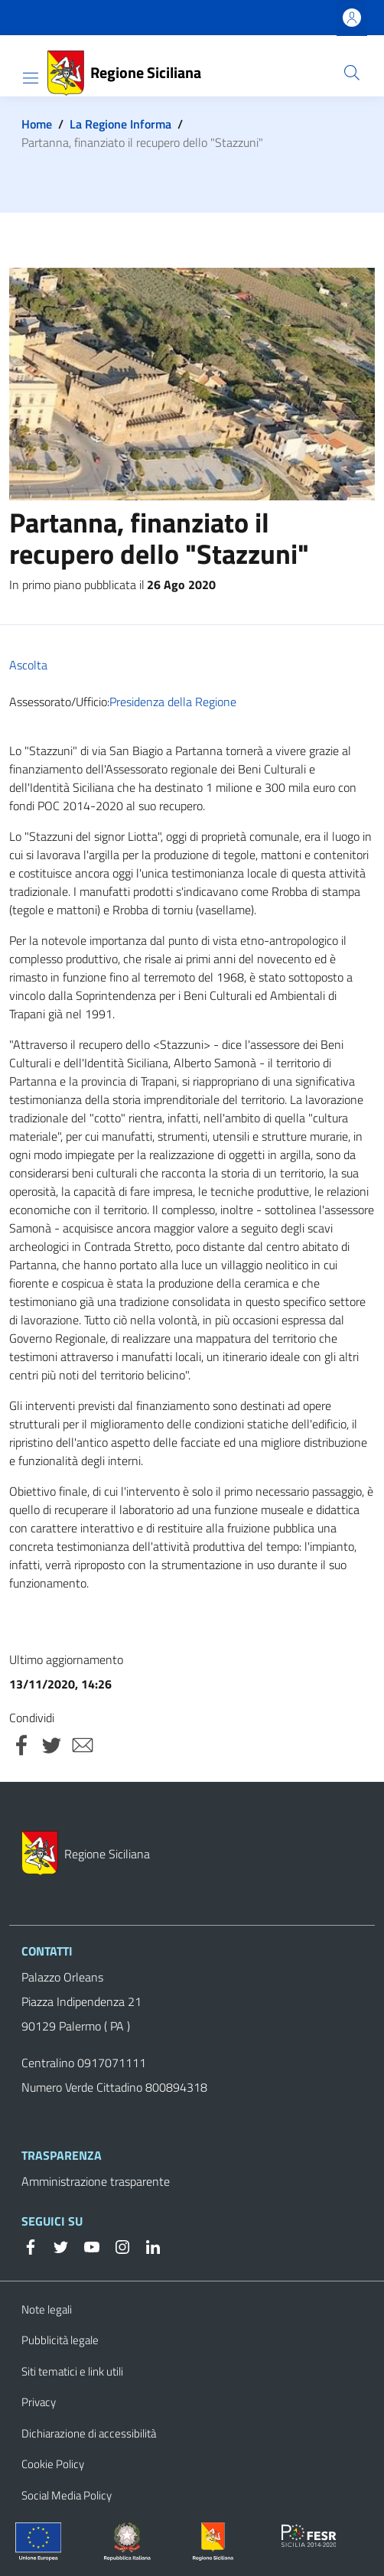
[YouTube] (85, 2245)
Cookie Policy (52, 2464)
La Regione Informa (120, 124)
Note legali (46, 2309)
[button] (352, 73)
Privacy (38, 2402)
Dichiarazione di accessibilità (88, 2433)
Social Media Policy (66, 2495)
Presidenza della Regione (172, 701)
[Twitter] (55, 2245)
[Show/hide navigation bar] (30, 78)
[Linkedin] (147, 2245)
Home (36, 124)
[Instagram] (116, 2245)
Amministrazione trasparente (95, 2181)
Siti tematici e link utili (72, 2371)
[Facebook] (30, 2245)
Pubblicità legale (60, 2340)
